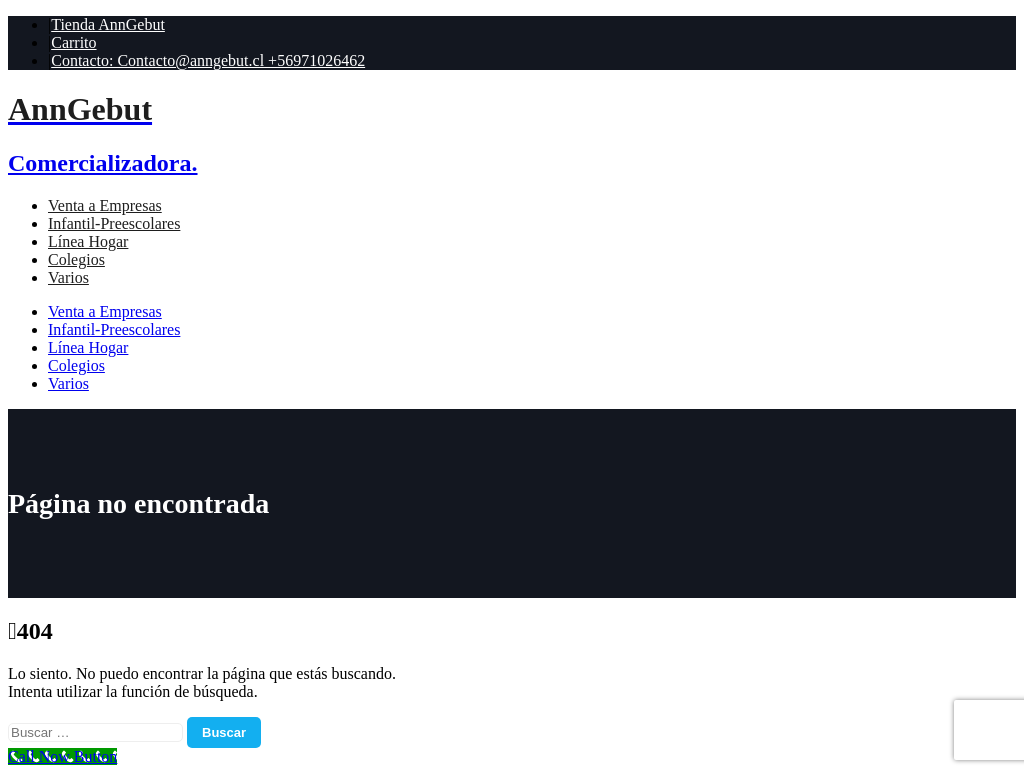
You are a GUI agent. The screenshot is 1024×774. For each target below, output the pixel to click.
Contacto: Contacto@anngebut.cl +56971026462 (208, 60)
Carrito (73, 42)
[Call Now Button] (62, 756)
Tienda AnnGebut (108, 24)
